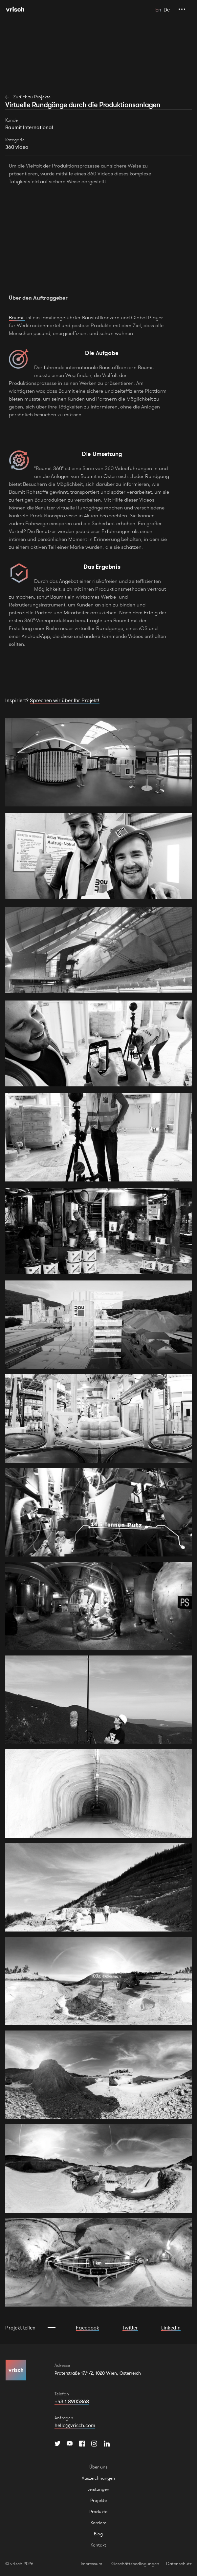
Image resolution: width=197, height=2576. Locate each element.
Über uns (98, 2467)
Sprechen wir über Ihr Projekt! (64, 700)
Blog (98, 2534)
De (167, 9)
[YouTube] (70, 2443)
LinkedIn (171, 2327)
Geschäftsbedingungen (135, 2563)
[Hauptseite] (15, 9)
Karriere (98, 2523)
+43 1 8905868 (72, 2401)
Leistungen (98, 2489)
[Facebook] (82, 2443)
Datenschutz (179, 2563)
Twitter (130, 2327)
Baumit (17, 317)
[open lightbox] (98, 762)
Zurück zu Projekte (32, 97)
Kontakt (98, 2545)
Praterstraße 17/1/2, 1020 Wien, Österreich (98, 2373)
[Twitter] (57, 2443)
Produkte (98, 2511)
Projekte (98, 2500)
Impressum (91, 2563)
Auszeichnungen (98, 2478)
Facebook (87, 2327)
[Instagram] (94, 2443)
